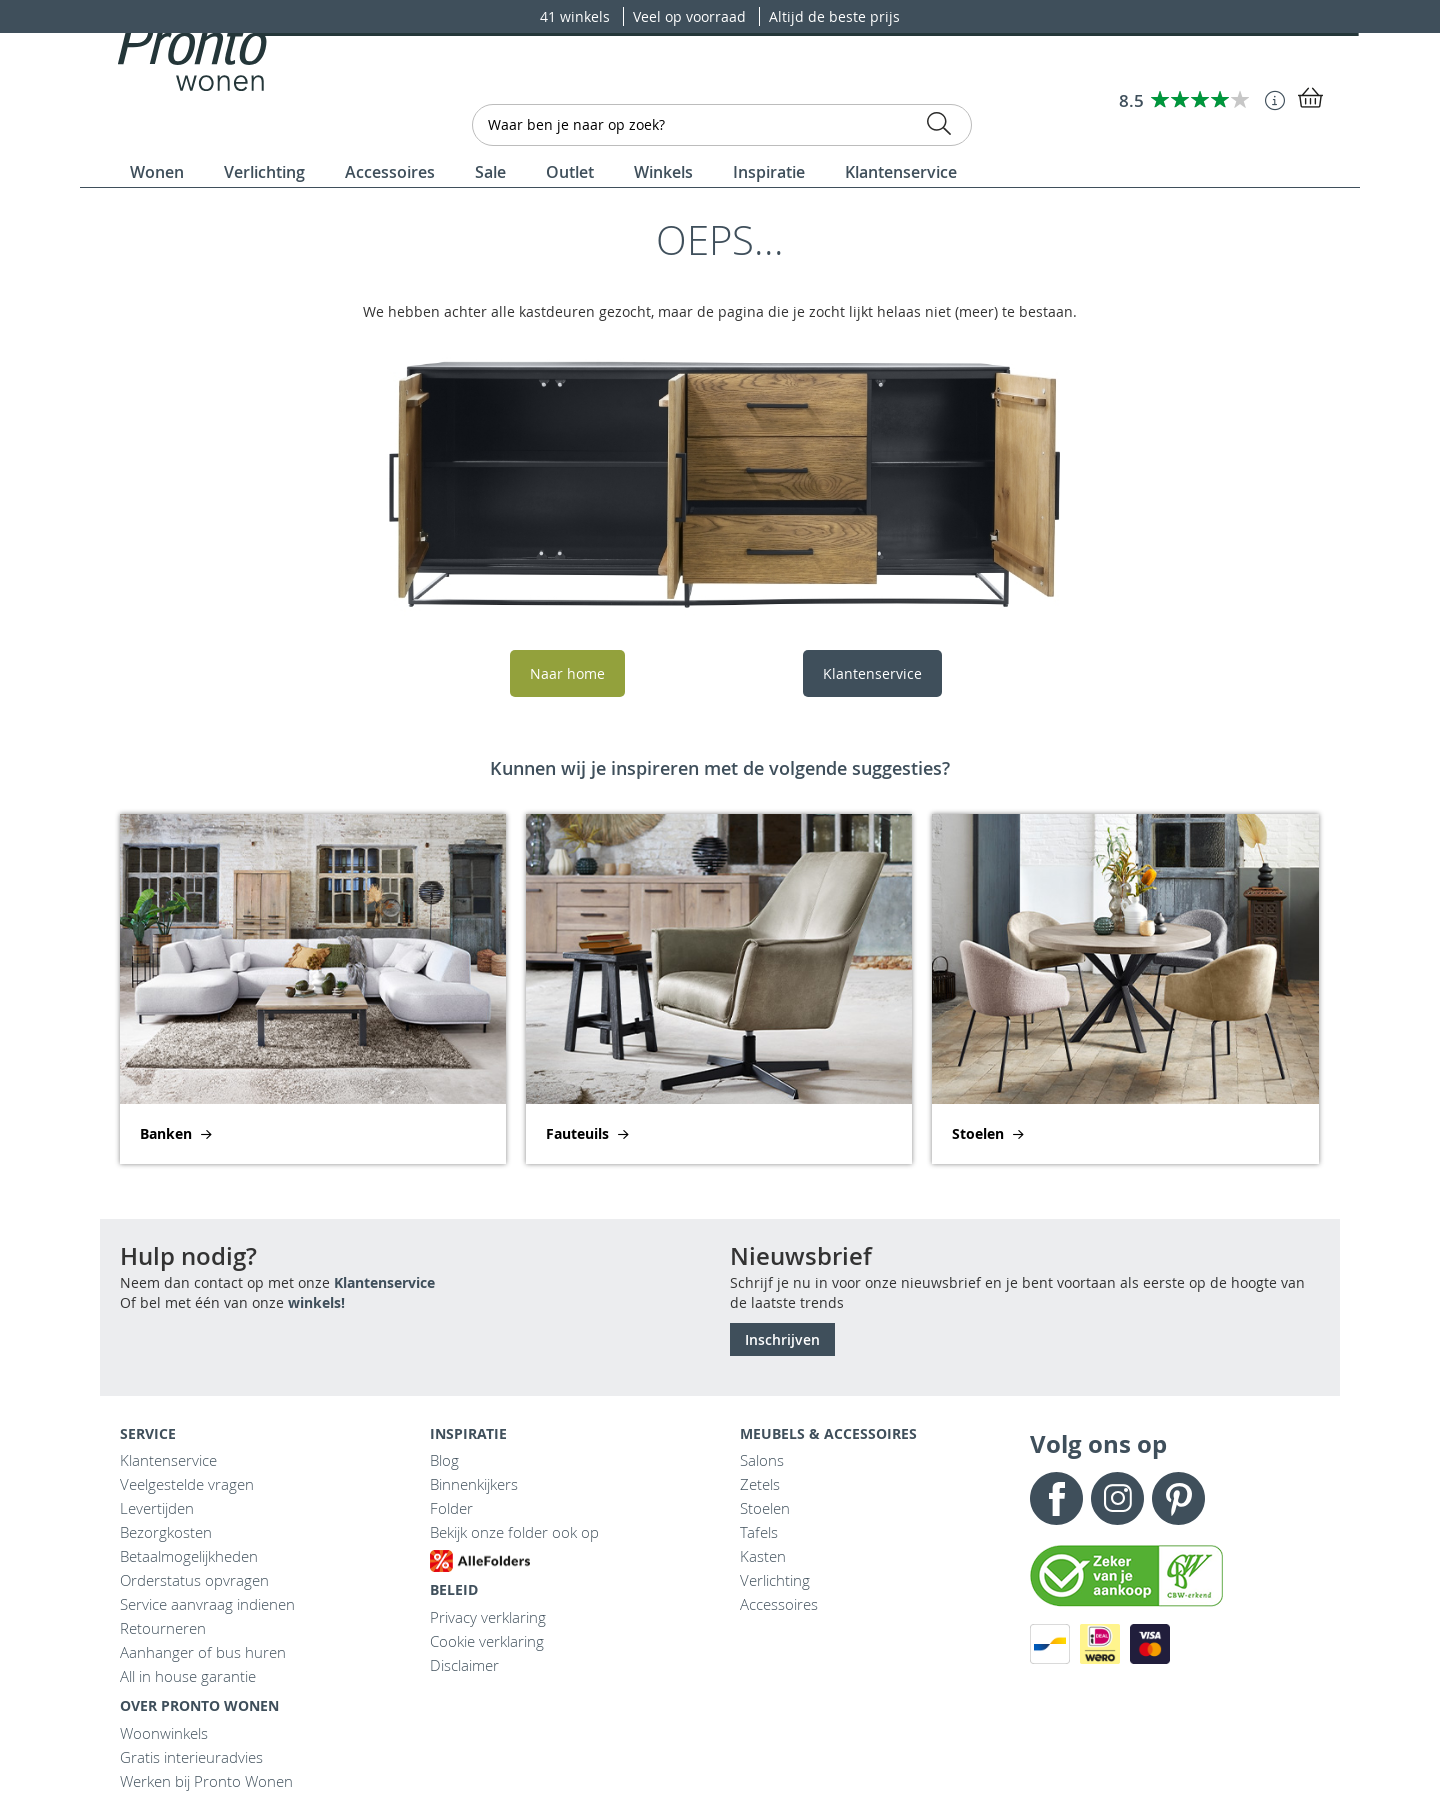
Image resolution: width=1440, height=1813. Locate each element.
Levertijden (157, 1508)
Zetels (760, 1484)
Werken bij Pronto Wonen (206, 1781)
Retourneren (163, 1628)
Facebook (1056, 1498)
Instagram (1117, 1498)
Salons (762, 1460)
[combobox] (722, 125)
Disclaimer (464, 1665)
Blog (444, 1460)
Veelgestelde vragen (187, 1484)
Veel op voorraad (691, 16)
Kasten (763, 1556)
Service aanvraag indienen (207, 1604)
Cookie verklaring (487, 1641)
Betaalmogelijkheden (189, 1556)
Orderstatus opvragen (194, 1580)
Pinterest (1178, 1498)
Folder (451, 1508)
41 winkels (577, 16)
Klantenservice (872, 673)
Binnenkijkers (474, 1484)
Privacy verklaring (488, 1617)
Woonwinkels (164, 1733)
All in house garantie (188, 1676)
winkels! (316, 1302)
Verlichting (775, 1580)
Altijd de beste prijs (834, 16)
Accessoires (779, 1604)
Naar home (567, 673)
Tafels (759, 1532)
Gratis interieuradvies (191, 1757)
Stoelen (765, 1508)
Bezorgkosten (166, 1532)
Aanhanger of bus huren (203, 1652)
